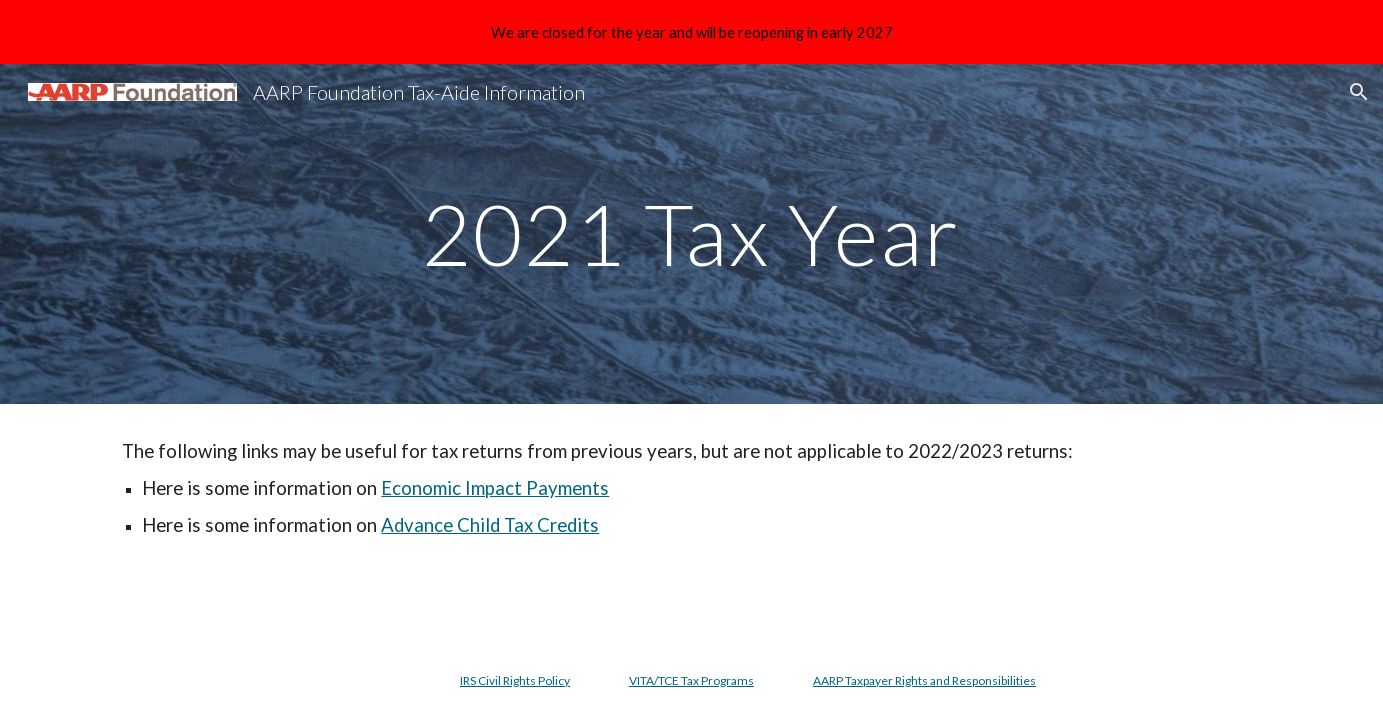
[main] (692, 233)
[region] (691, 32)
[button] (1359, 92)
